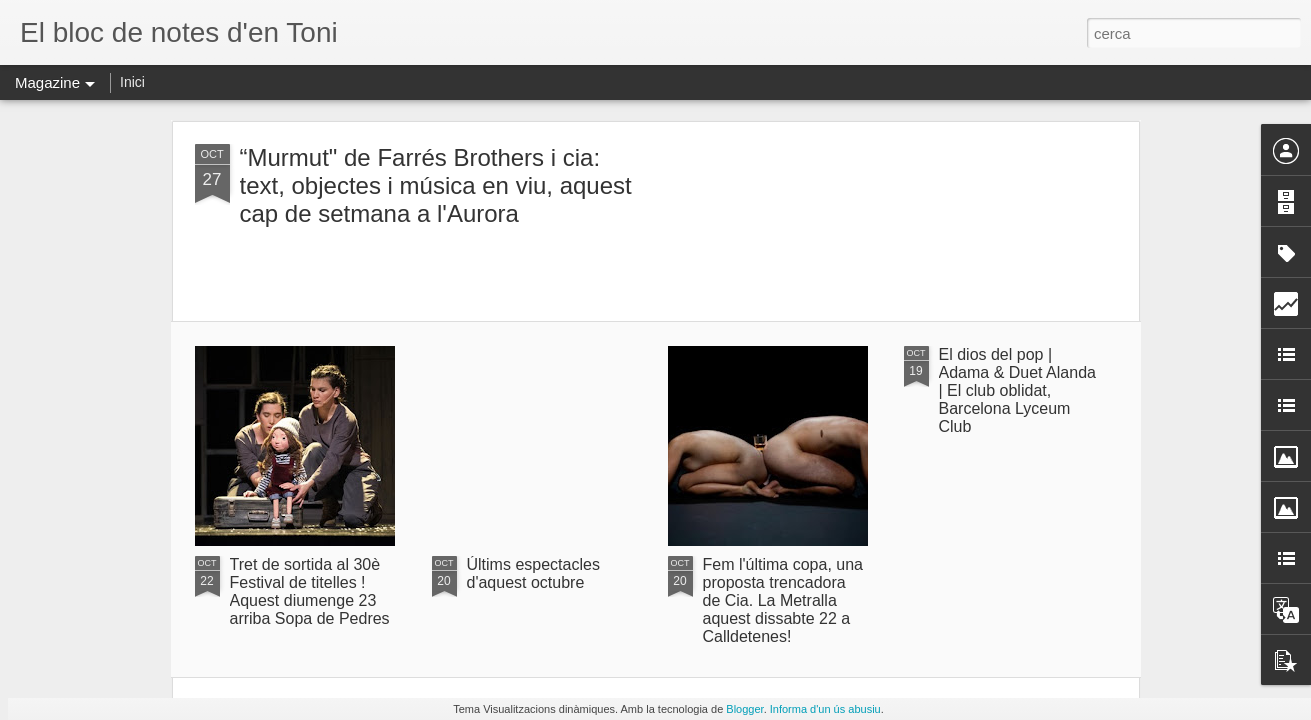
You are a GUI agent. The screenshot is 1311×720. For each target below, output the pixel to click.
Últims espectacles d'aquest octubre (533, 573)
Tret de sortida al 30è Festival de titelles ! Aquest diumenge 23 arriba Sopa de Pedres (310, 591)
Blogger (744, 709)
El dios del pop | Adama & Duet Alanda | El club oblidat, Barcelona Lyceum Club (1017, 390)
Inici (132, 82)
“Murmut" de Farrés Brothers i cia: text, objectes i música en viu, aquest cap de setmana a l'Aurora (436, 185)
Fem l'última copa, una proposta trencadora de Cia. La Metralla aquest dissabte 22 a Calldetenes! (783, 600)
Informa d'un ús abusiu (825, 709)
